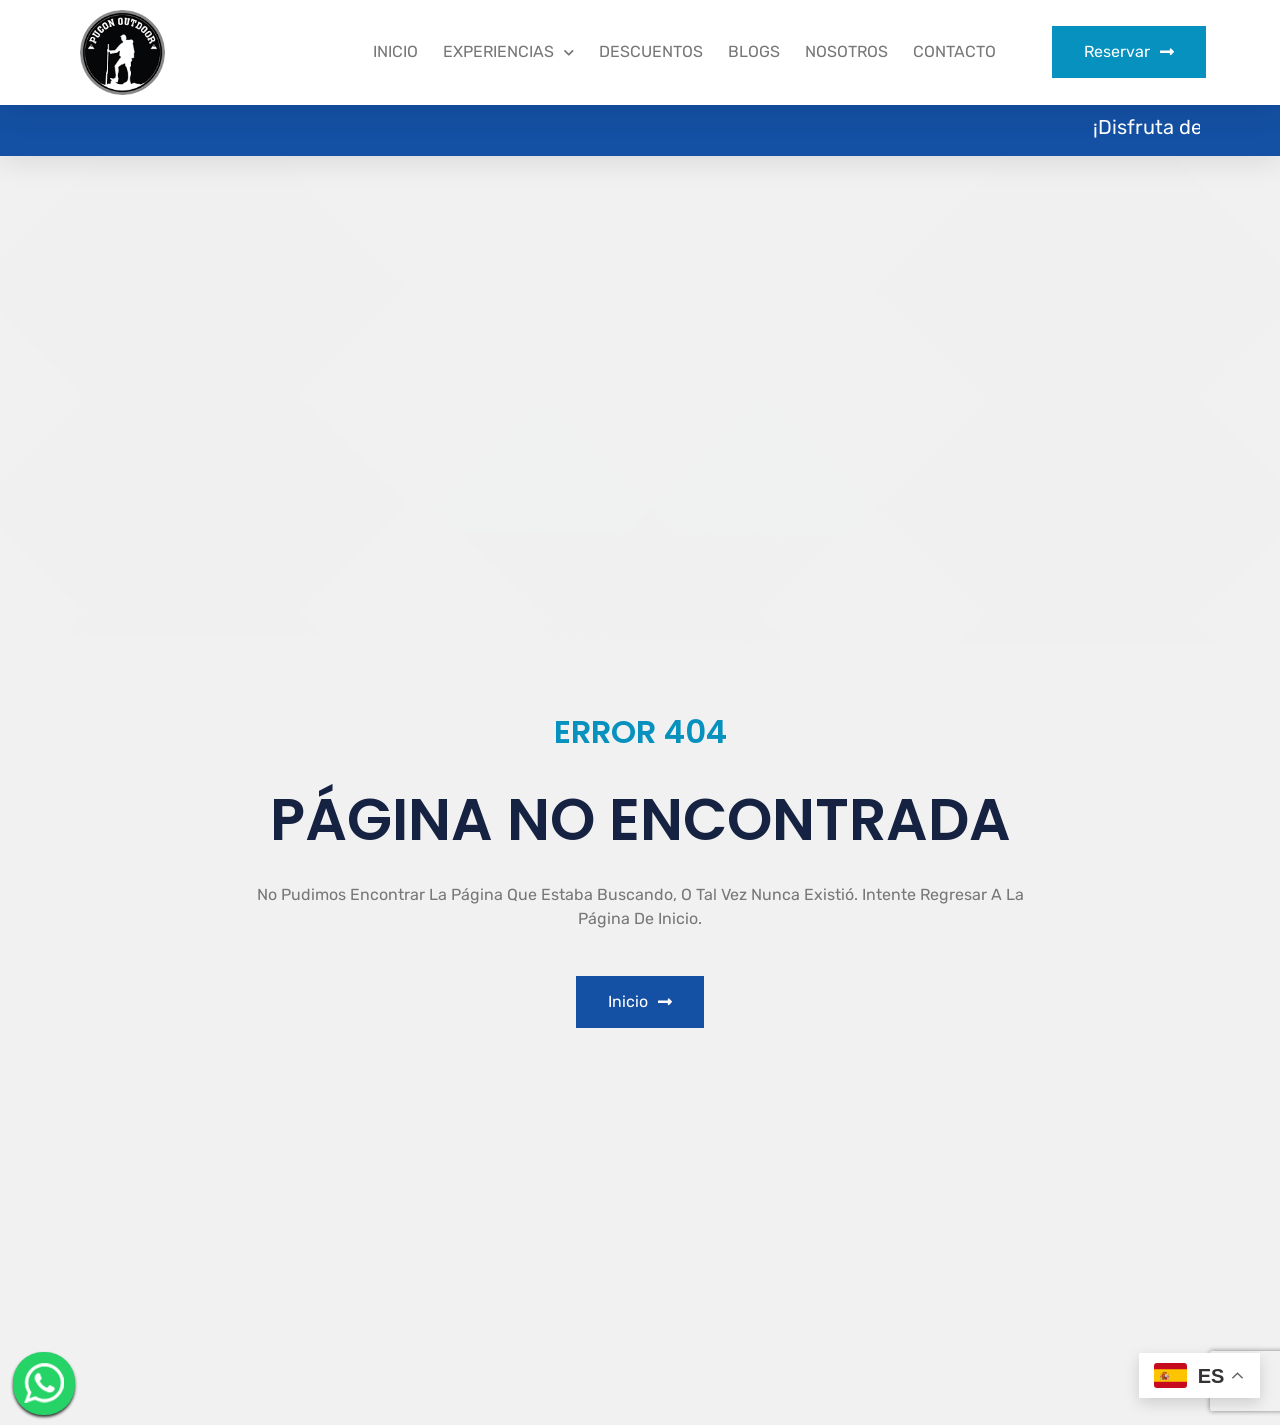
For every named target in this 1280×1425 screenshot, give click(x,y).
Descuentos (651, 51)
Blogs (754, 51)
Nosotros (846, 51)
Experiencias (508, 52)
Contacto (954, 51)
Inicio (395, 51)
